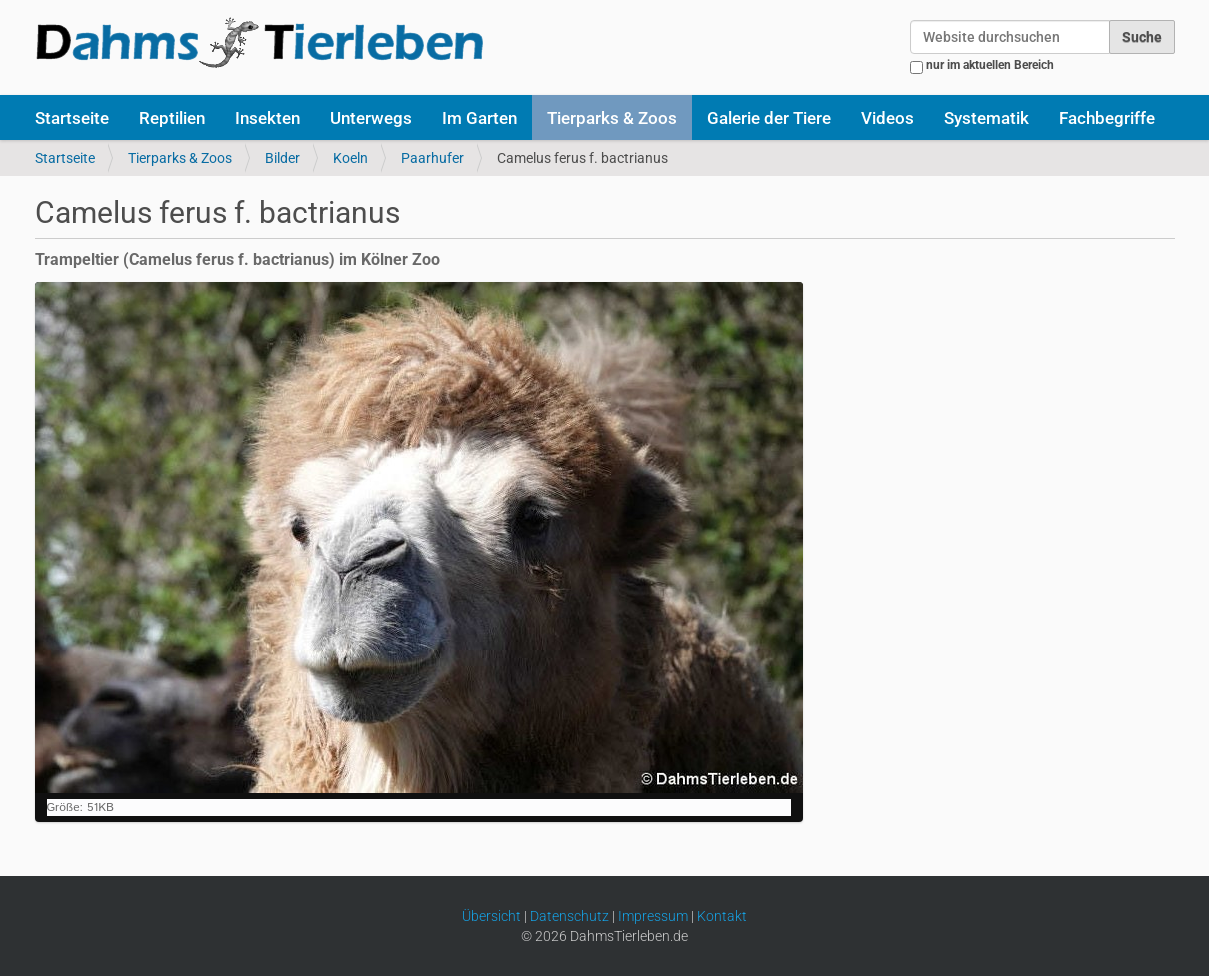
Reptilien (172, 118)
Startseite (72, 118)
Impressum (653, 916)
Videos (887, 118)
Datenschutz (569, 916)
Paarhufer (432, 158)
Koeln (350, 158)
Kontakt (722, 916)
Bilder (282, 158)
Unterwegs (371, 118)
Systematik (986, 118)
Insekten (267, 118)
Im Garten (479, 118)
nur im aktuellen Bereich (990, 65)
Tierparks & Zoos (612, 118)
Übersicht (491, 916)
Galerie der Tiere (769, 118)
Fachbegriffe (1107, 118)
